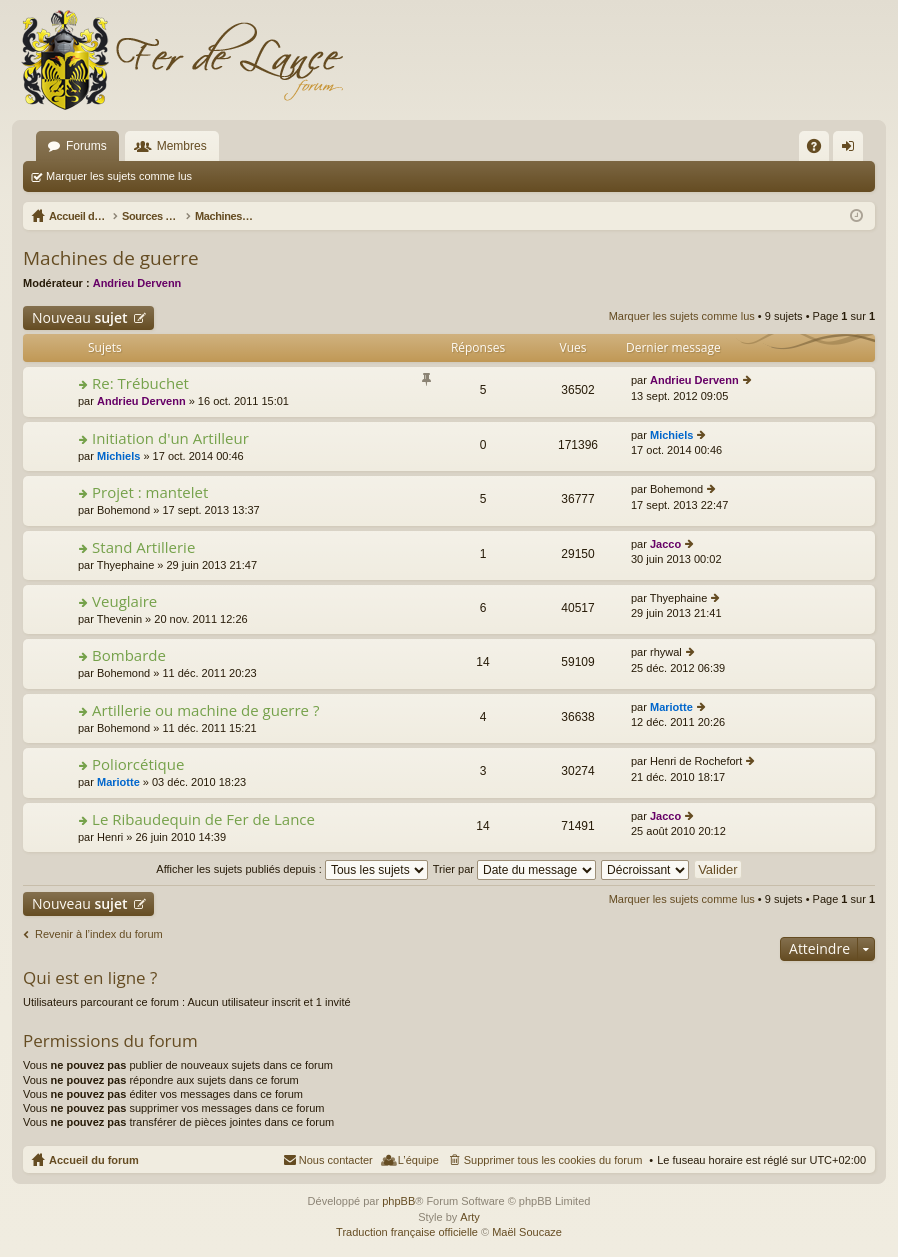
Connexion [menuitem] (852, 150)
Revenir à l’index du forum (99, 934)
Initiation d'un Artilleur (170, 438)
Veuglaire (124, 601)
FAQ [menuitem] (820, 150)
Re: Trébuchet (140, 383)
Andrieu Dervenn (137, 283)
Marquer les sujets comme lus (119, 176)
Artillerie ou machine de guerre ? (205, 710)
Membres (182, 146)
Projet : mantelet (150, 492)
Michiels (118, 456)
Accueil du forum (94, 1160)
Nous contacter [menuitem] (336, 1160)
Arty (470, 1217)
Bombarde (129, 655)
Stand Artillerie (143, 547)
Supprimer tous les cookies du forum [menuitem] (553, 1160)
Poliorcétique (138, 764)
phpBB (398, 1201)
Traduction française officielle (407, 1232)
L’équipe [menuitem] (418, 1160)
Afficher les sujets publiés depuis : (292, 869)
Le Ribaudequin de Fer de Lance (203, 819)
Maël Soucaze (527, 1232)
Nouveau (80, 317)
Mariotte (671, 707)
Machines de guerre (111, 258)
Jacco (665, 544)
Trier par (514, 869)
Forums (86, 146)
